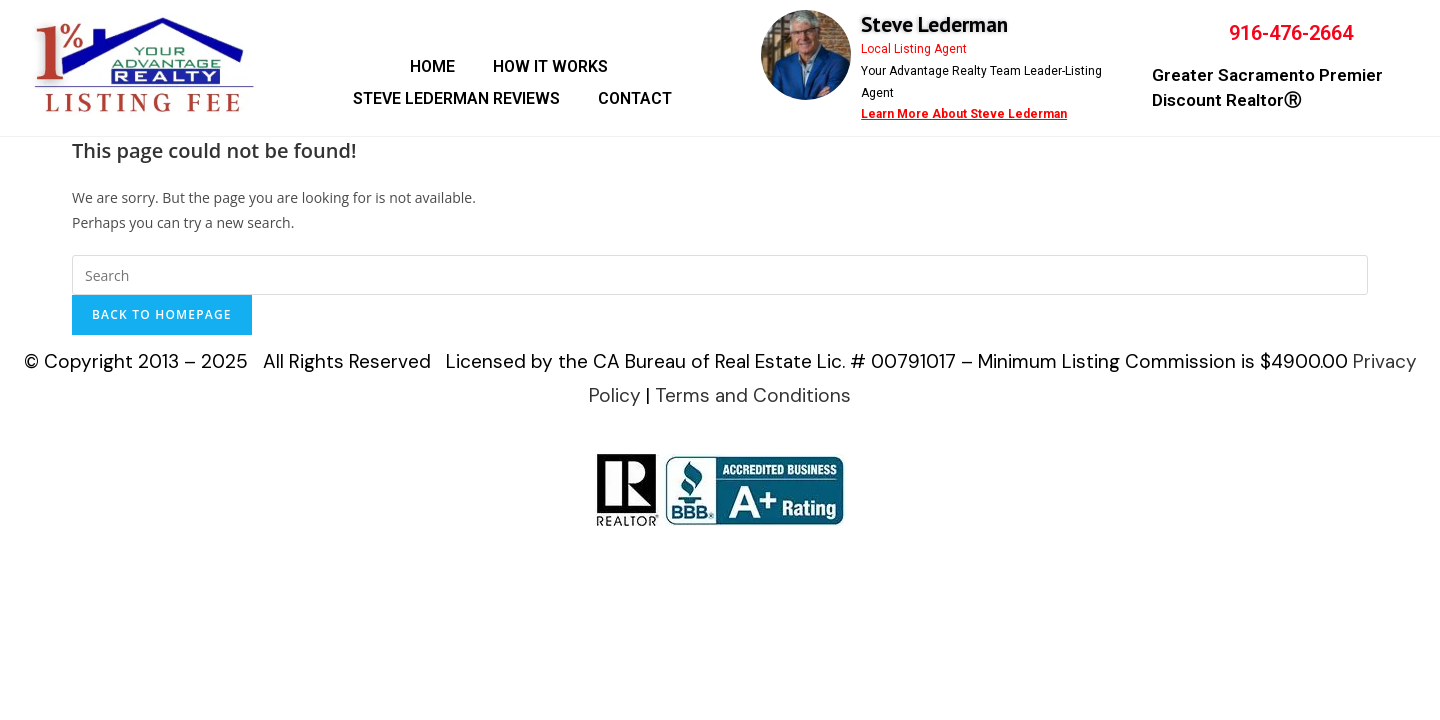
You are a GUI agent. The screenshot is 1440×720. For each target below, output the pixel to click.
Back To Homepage (162, 314)
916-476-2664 (1291, 33)
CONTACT (635, 98)
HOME (432, 66)
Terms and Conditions (753, 395)
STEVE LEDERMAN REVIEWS (456, 98)
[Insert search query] (720, 275)
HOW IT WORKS (550, 66)
